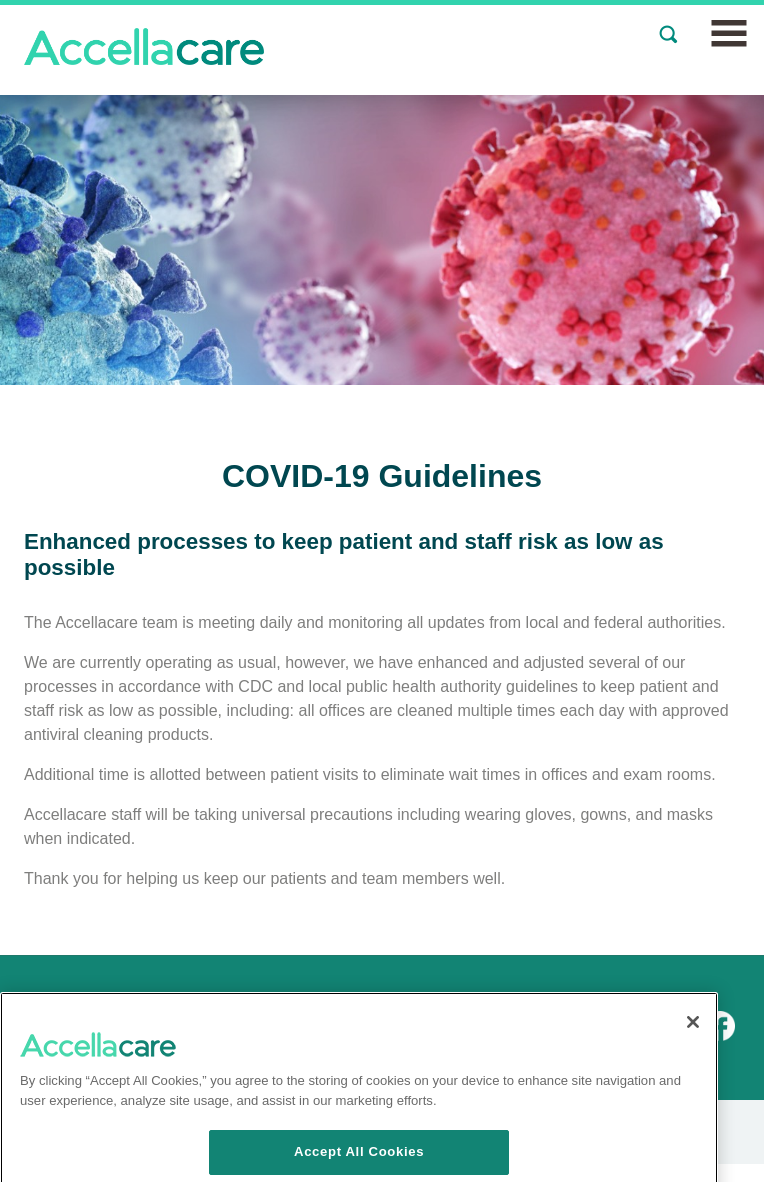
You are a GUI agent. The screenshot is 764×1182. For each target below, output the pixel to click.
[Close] (693, 1062)
